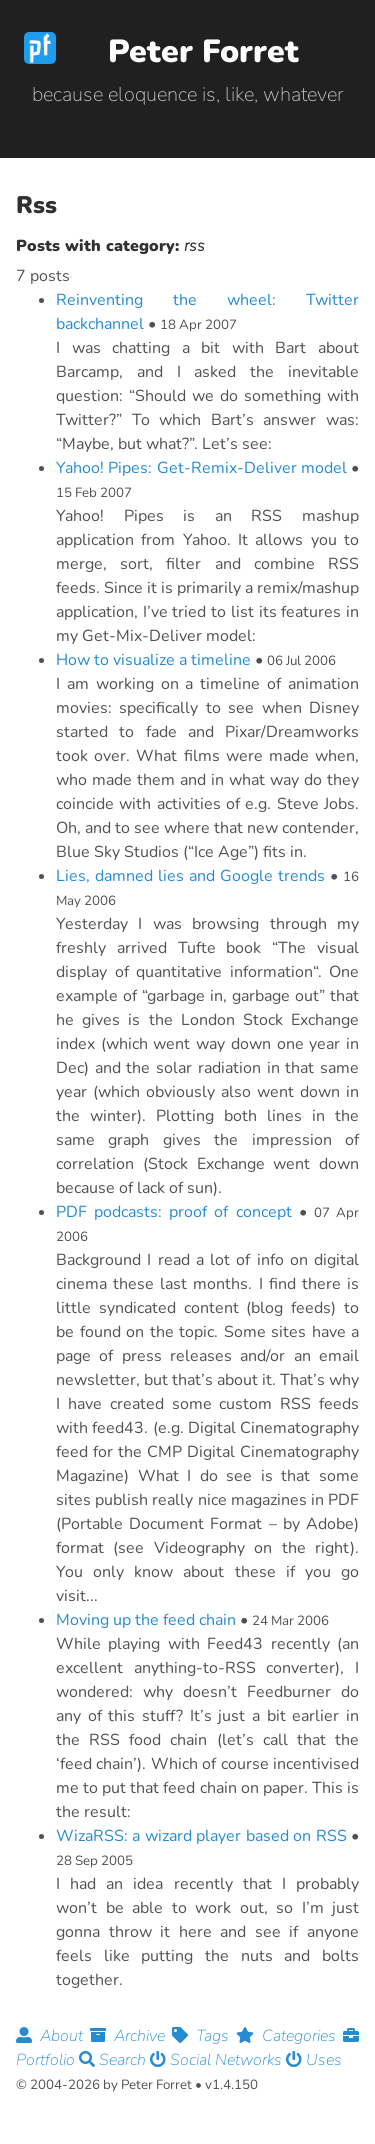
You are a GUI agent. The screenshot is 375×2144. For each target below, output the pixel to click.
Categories (289, 2036)
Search (114, 2060)
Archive (131, 2036)
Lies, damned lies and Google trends (190, 876)
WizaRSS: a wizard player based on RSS (201, 1836)
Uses (314, 2060)
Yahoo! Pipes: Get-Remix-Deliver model (201, 468)
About (53, 2036)
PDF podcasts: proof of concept (174, 1212)
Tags (204, 2036)
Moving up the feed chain (146, 1620)
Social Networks (218, 2060)
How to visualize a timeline (153, 660)
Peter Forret (203, 51)
